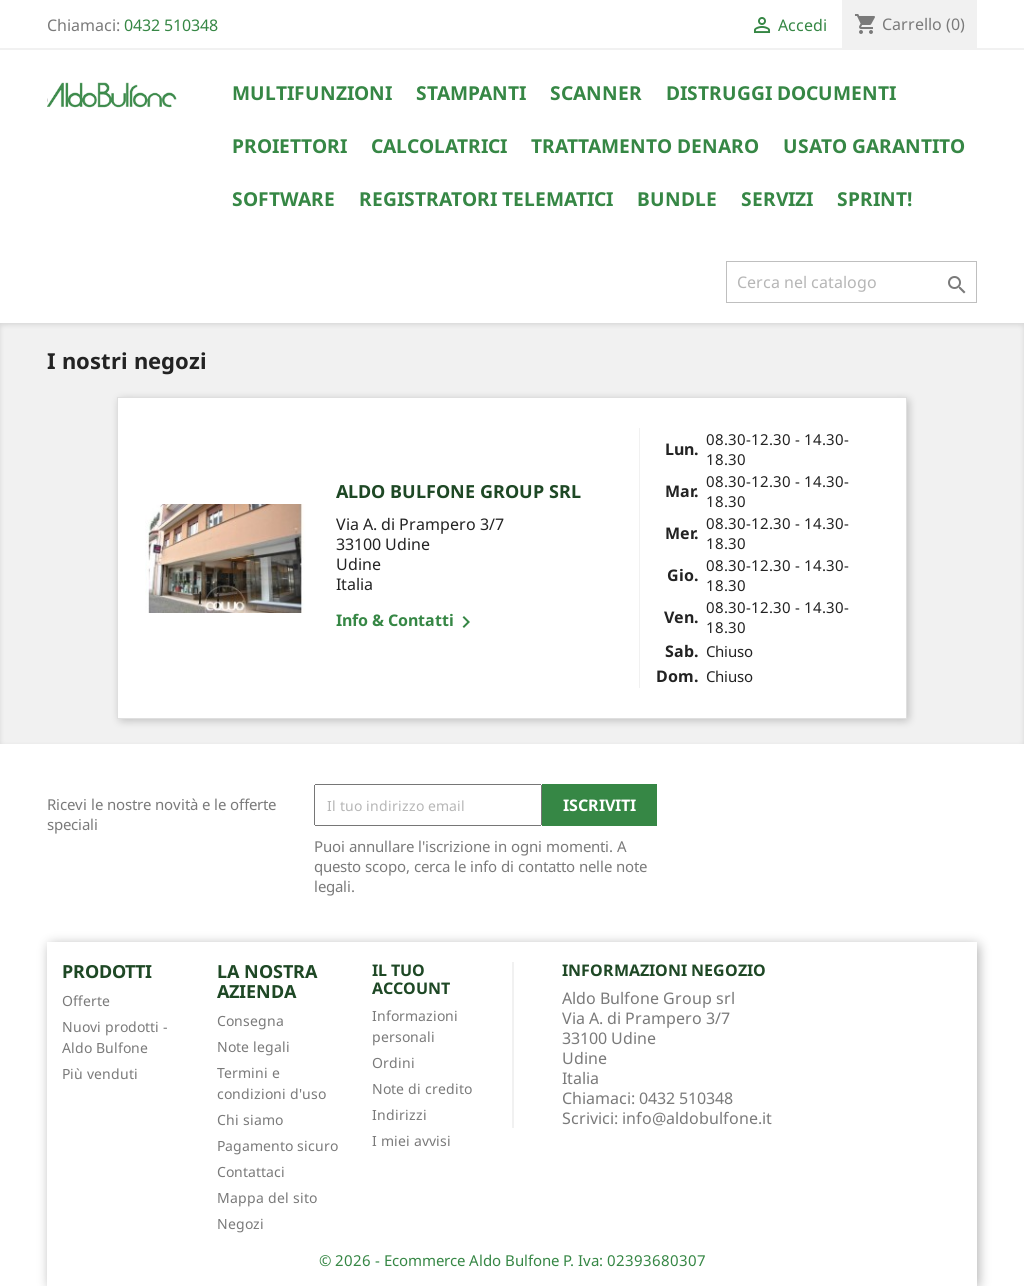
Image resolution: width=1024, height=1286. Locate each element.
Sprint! (874, 199)
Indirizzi (399, 1114)
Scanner (596, 93)
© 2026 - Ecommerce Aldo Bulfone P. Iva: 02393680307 (512, 1260)
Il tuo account (411, 979)
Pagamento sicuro (277, 1145)
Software (283, 199)
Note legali (253, 1046)
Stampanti (471, 93)
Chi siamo (250, 1119)
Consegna (250, 1020)
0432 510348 (171, 25)
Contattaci (251, 1171)
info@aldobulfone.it (697, 1118)
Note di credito (422, 1088)
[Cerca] (851, 282)
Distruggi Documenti (781, 93)
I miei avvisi (411, 1140)
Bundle (677, 199)
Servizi (777, 199)
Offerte (86, 1000)
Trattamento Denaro (645, 146)
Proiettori (289, 146)
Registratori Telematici (486, 199)
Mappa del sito (267, 1197)
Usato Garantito (874, 146)
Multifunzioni (312, 93)
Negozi (240, 1223)
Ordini (393, 1062)
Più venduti (100, 1073)
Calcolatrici (439, 146)
